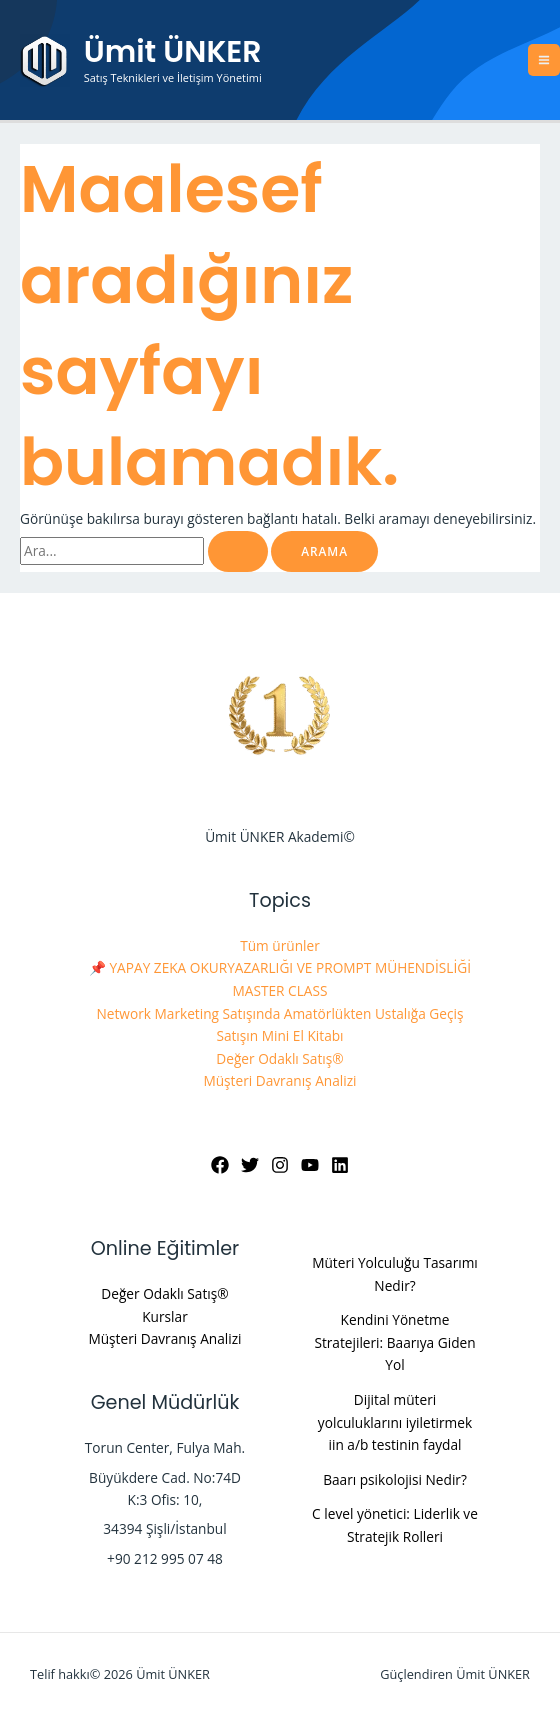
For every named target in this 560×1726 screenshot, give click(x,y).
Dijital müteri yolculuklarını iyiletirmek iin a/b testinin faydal (395, 1422)
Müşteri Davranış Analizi (279, 1080)
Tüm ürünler (280, 945)
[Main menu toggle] (544, 60)
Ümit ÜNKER (173, 51)
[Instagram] (280, 1165)
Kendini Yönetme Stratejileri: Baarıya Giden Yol (394, 1342)
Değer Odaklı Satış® (279, 1058)
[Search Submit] (238, 552)
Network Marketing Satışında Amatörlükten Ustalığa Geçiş (280, 1013)
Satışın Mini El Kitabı (279, 1035)
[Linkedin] (340, 1165)
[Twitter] (250, 1165)
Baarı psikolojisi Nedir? (395, 1479)
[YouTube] (310, 1165)
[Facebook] (220, 1165)
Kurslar (165, 1316)
